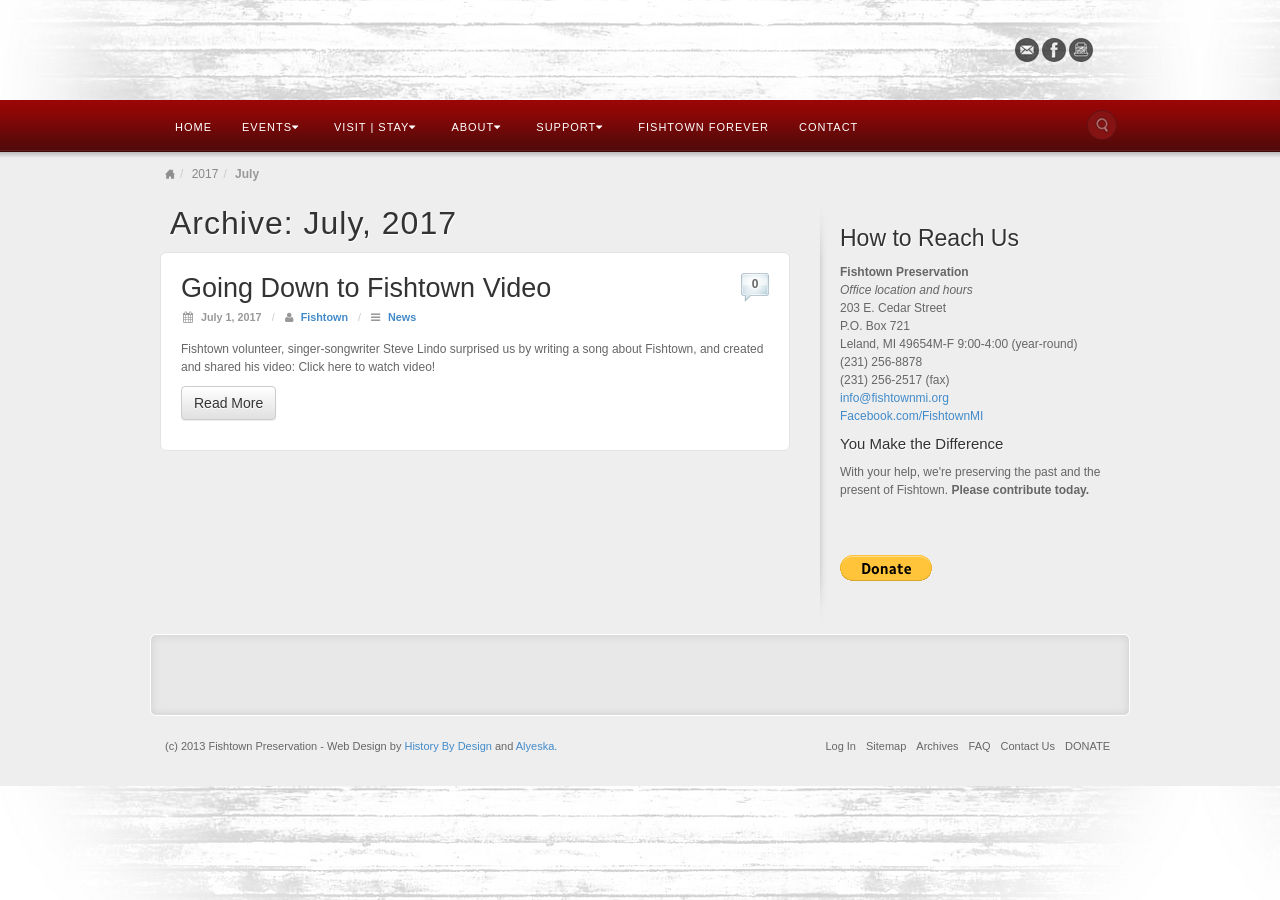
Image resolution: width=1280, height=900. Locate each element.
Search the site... (1102, 125)
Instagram (1081, 50)
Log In (840, 746)
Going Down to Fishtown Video (366, 288)
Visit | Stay (375, 127)
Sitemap (886, 746)
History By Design (447, 746)
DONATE (1087, 746)
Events (270, 127)
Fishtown (324, 317)
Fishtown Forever (703, 127)
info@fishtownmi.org (894, 398)
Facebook (1054, 50)
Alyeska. (537, 746)
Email (1027, 50)
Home (193, 127)
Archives (937, 746)
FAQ (980, 746)
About (476, 127)
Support (569, 127)
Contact (828, 127)
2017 (205, 174)
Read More (228, 403)
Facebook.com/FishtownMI (911, 416)
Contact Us (1028, 746)
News (402, 317)
